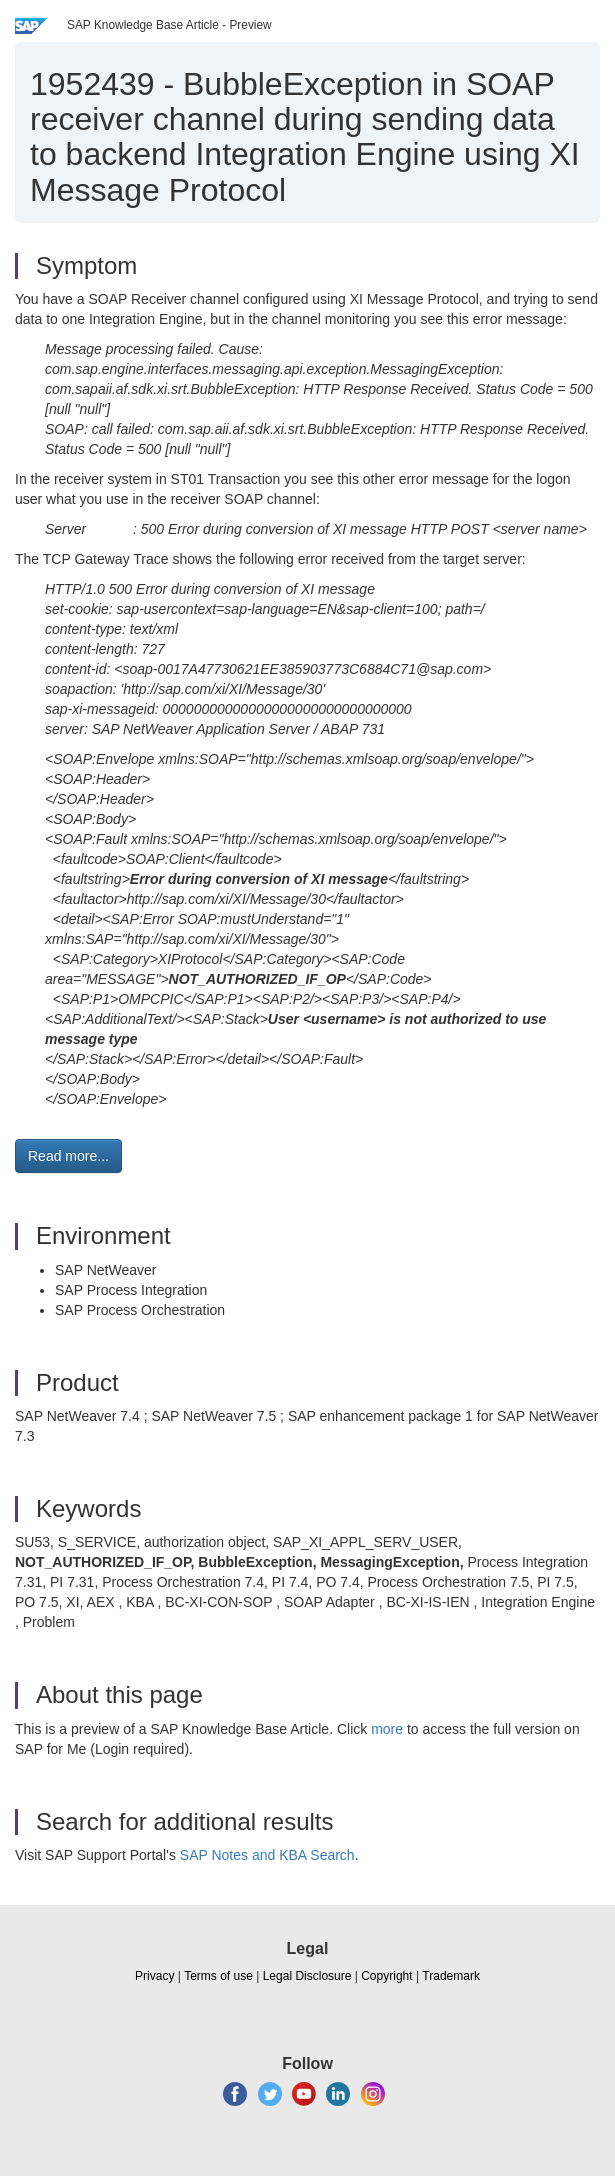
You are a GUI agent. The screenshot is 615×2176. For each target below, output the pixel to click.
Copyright (386, 1976)
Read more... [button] (68, 1156)
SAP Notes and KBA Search (267, 1855)
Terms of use (218, 1976)
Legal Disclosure (307, 1976)
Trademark (451, 1976)
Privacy (154, 1976)
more (387, 1729)
